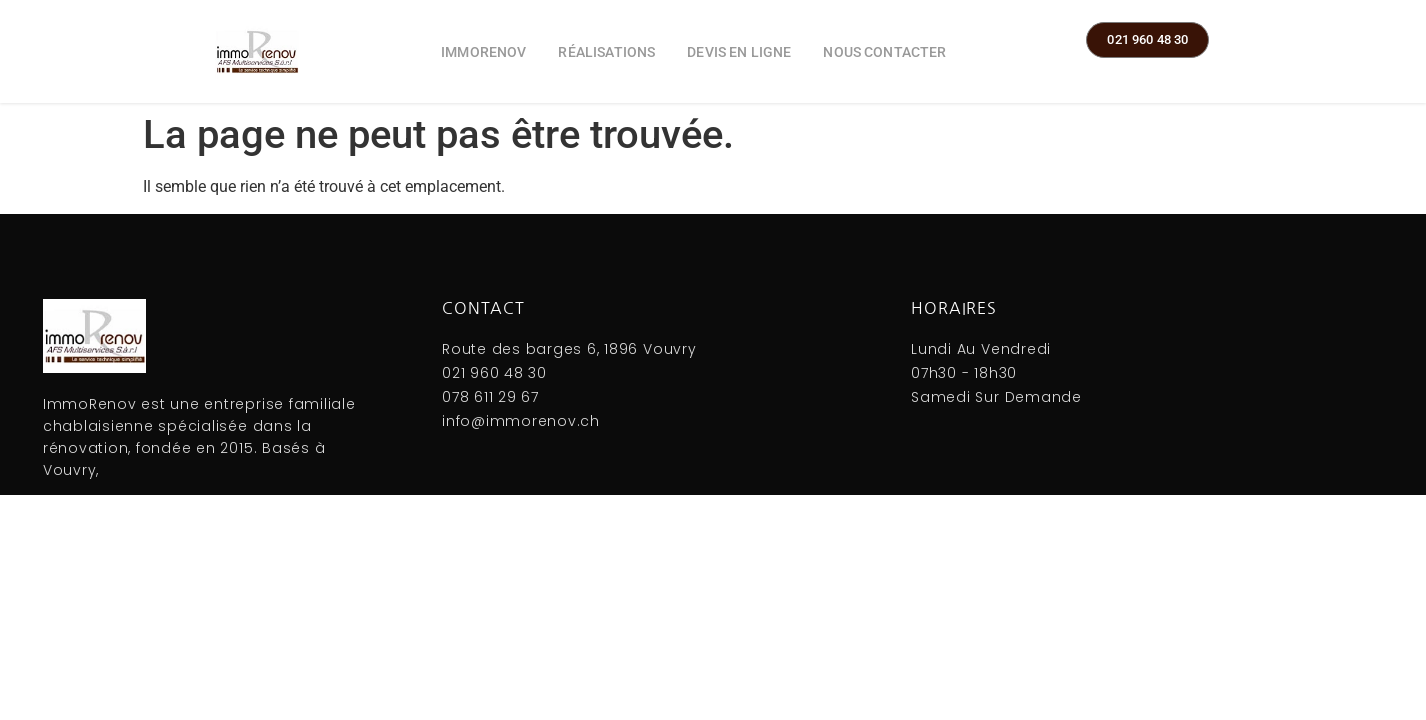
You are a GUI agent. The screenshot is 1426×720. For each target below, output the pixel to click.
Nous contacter (884, 52)
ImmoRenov (483, 52)
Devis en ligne (739, 52)
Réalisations (606, 52)
